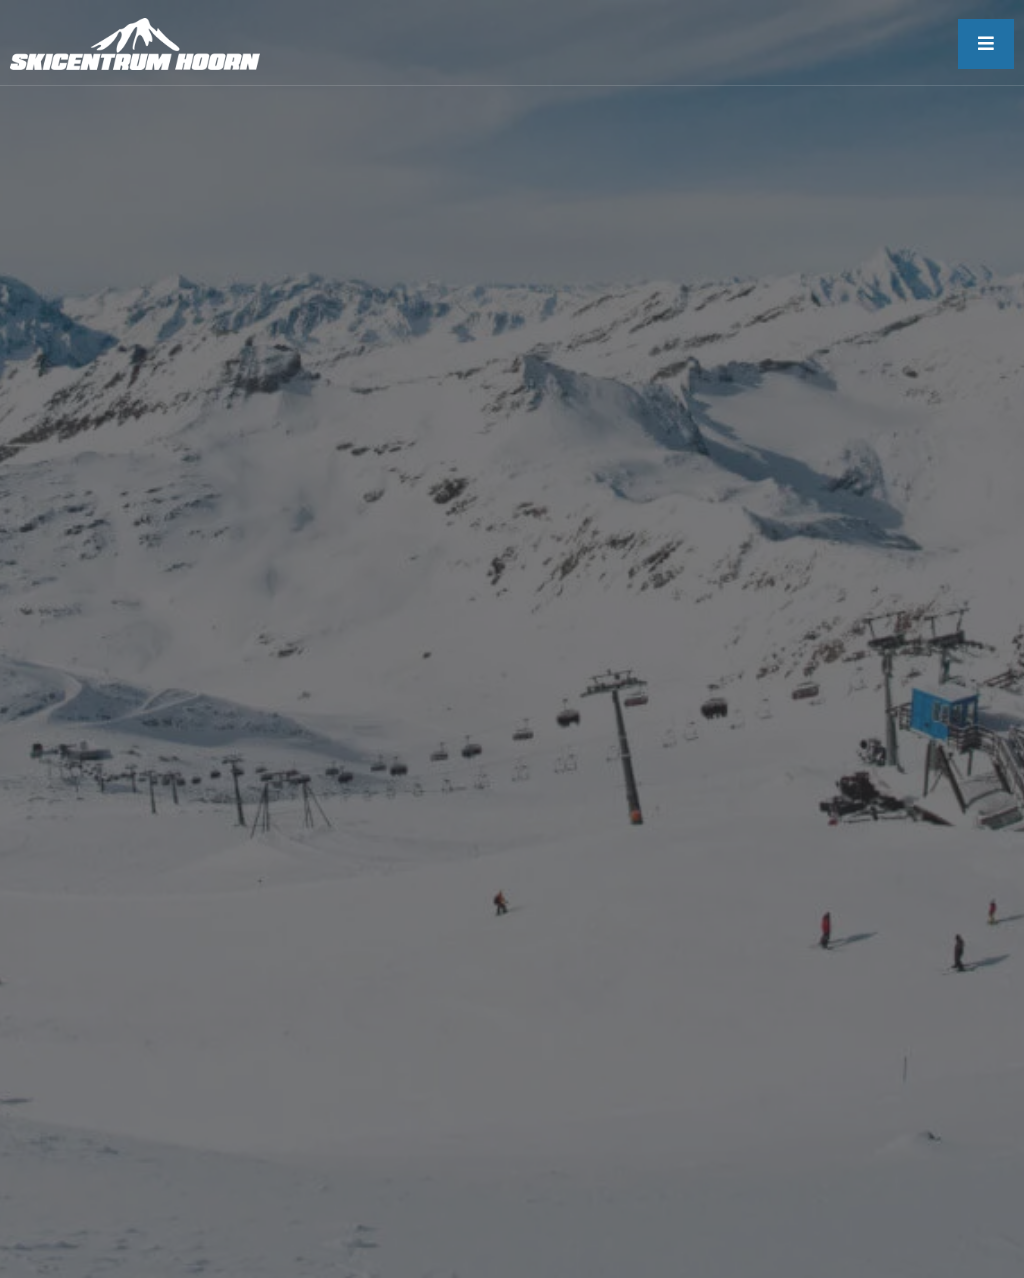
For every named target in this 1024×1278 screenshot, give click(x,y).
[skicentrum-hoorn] (135, 44)
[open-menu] (986, 44)
